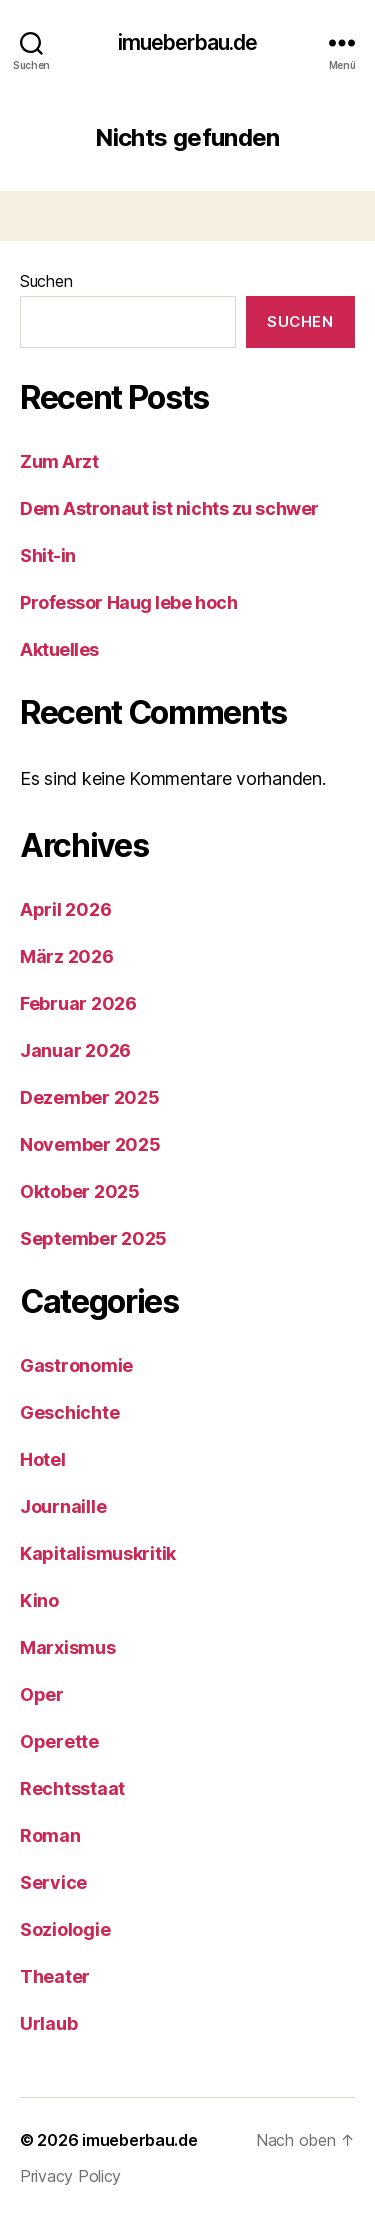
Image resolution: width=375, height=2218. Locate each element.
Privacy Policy (70, 2176)
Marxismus (68, 1647)
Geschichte (69, 1412)
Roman (50, 1835)
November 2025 (90, 1144)
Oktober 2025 (80, 1191)
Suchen (46, 281)
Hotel (43, 1459)
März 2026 (67, 956)
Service (53, 1882)
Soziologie (65, 1929)
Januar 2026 (75, 1050)
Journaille (63, 1506)
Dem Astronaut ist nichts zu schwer (169, 508)
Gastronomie (76, 1365)
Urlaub (48, 2023)
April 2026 (65, 909)
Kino (39, 1600)
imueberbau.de (188, 42)
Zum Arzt (59, 461)
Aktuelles (59, 649)
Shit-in (48, 555)
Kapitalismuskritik (98, 1553)
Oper (42, 1694)
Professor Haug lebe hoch (128, 602)
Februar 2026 (78, 1003)
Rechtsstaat (72, 1788)
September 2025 (93, 1238)
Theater (55, 1976)
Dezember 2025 (90, 1097)
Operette (59, 1741)
